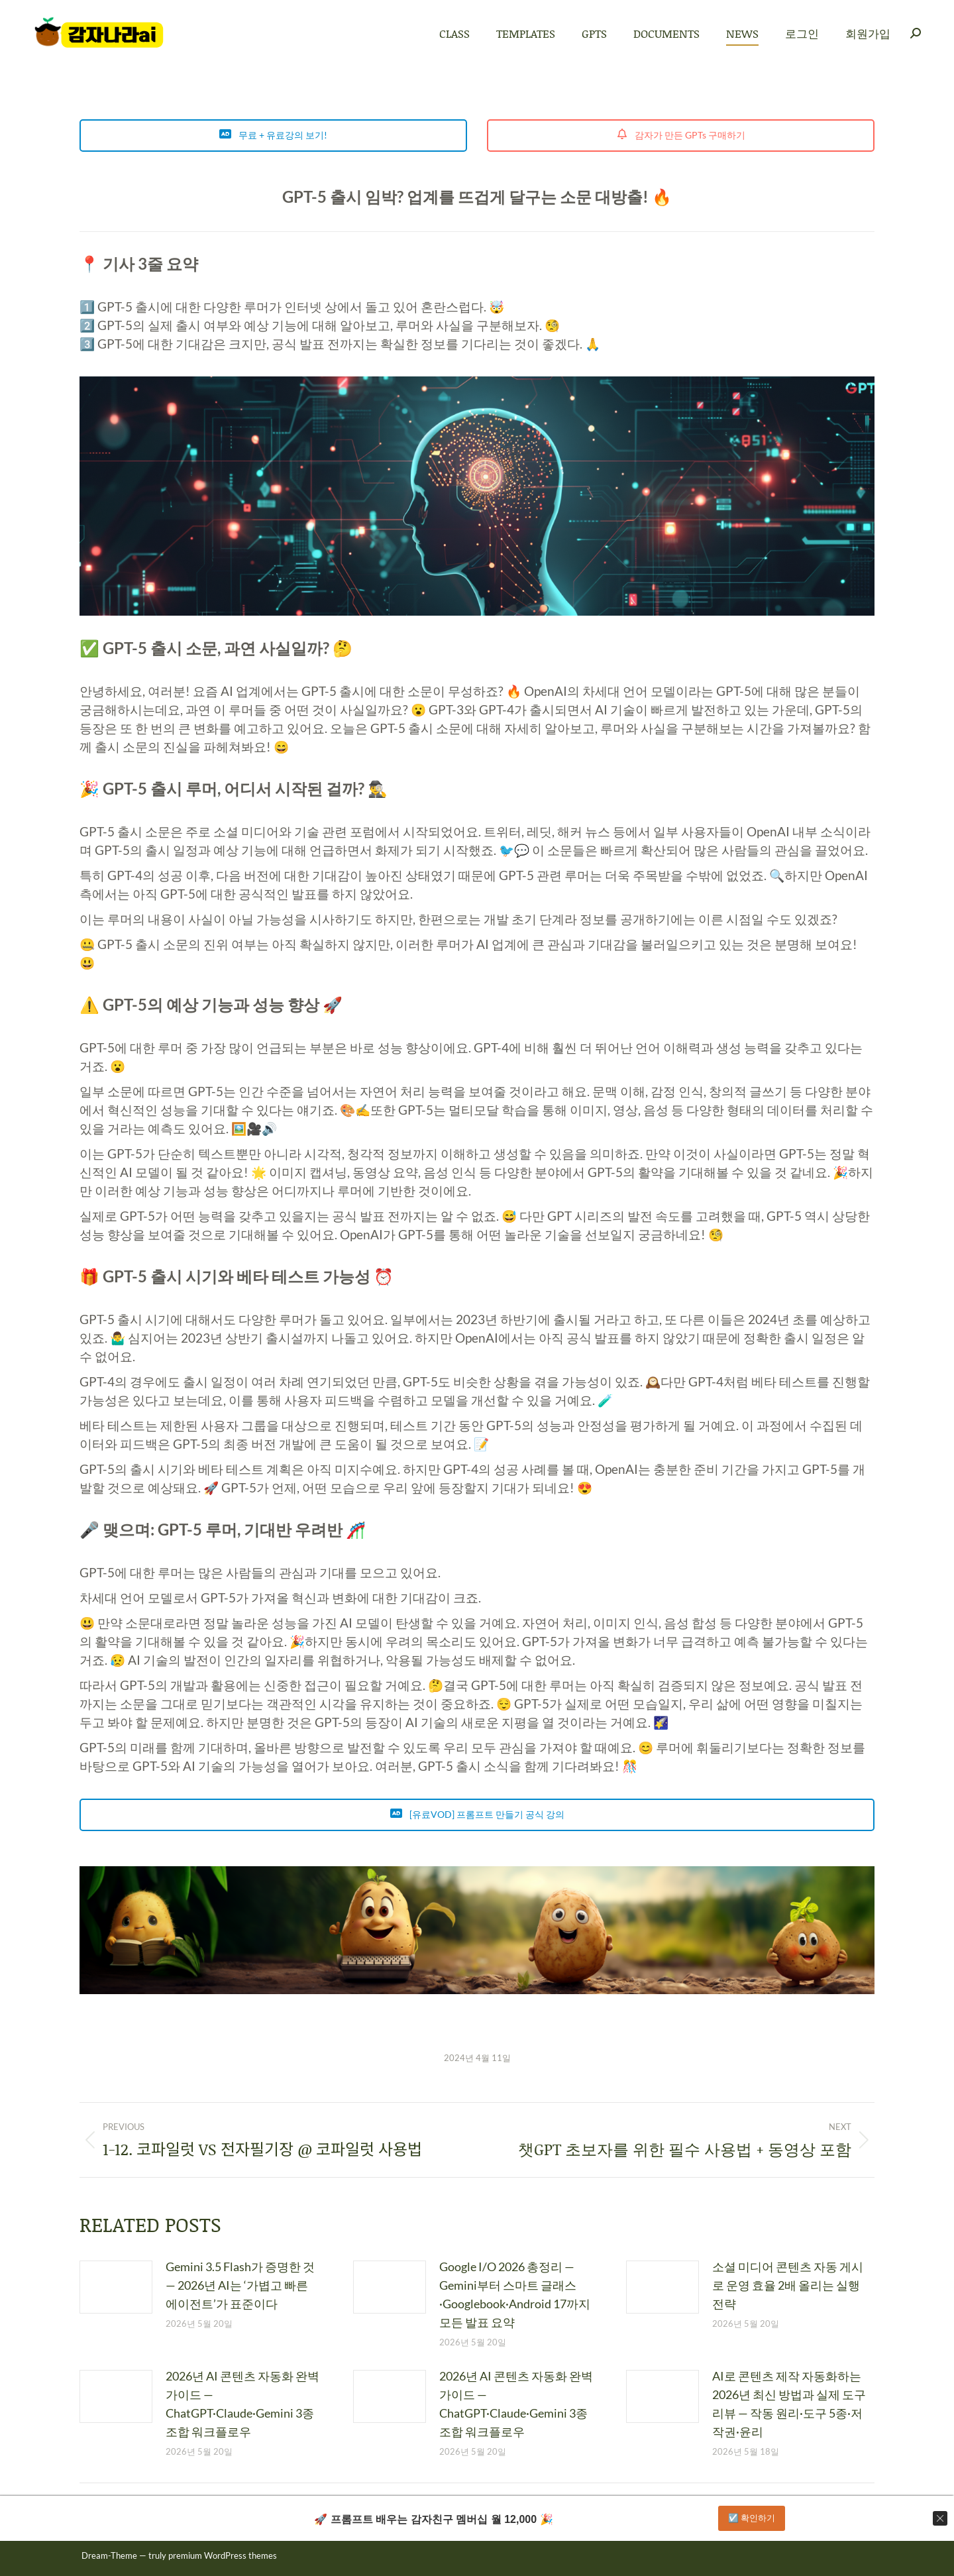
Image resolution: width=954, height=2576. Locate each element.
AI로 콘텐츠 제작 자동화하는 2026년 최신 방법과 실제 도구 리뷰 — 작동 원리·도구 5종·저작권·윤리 (789, 2404)
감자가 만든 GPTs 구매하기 (681, 134)
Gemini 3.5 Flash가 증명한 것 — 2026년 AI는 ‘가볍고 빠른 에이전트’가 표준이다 (240, 2285)
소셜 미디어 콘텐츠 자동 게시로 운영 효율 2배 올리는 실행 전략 (787, 2285)
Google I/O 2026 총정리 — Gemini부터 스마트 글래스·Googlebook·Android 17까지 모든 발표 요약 (514, 2294)
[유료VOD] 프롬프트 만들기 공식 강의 (477, 1814)
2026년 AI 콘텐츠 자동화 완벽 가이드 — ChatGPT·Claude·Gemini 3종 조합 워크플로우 (242, 2404)
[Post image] (116, 2287)
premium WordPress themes (222, 2555)
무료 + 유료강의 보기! (273, 134)
